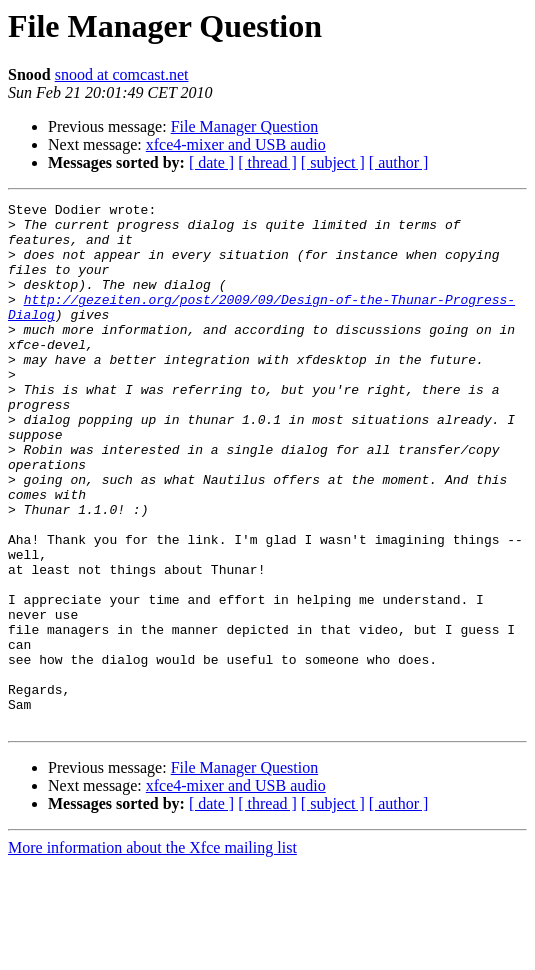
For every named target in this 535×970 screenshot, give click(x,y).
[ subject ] (333, 162)
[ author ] (399, 162)
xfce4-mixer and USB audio (236, 144)
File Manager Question (245, 126)
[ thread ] (267, 162)
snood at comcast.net (122, 74)
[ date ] (211, 162)
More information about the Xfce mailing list (152, 952)
